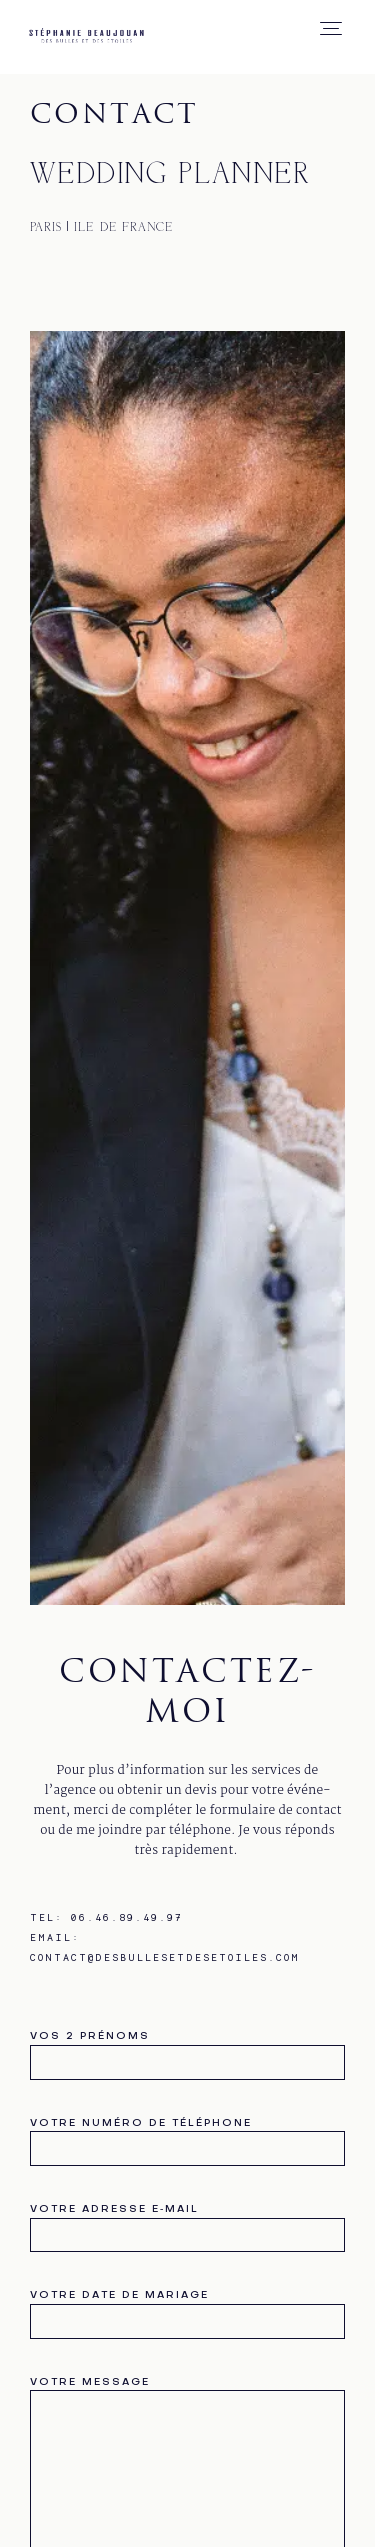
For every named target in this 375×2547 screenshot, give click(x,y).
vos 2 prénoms (187, 2050)
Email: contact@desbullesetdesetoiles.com (165, 1947)
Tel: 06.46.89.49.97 (106, 1917)
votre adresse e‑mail (187, 2223)
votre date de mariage (187, 2309)
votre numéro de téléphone (187, 2137)
